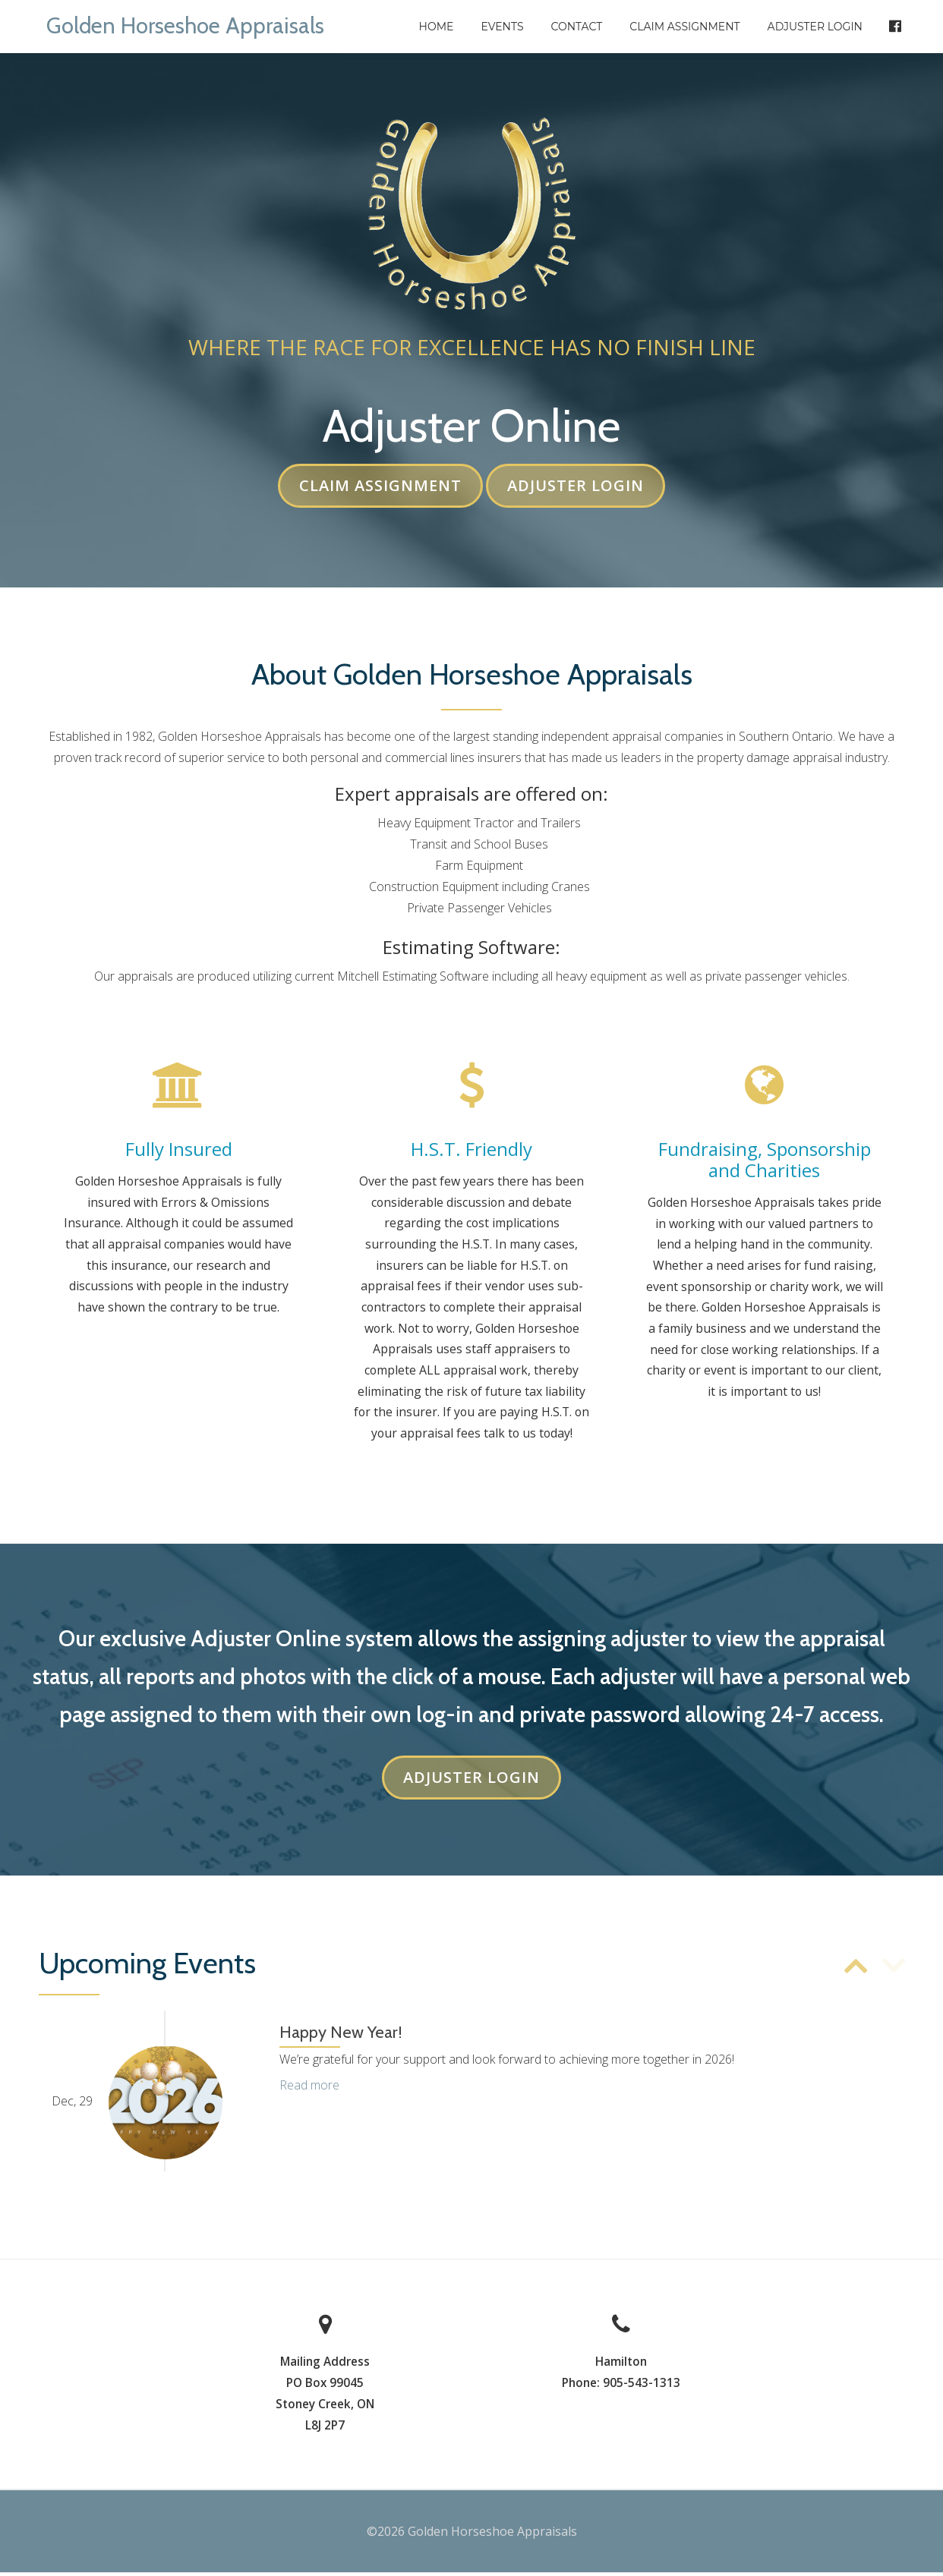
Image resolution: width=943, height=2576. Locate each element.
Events (502, 26)
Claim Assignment (684, 26)
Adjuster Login (815, 26)
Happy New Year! (340, 2035)
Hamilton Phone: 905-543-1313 (621, 2375)
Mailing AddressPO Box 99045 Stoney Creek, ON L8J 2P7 (325, 2396)
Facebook (888, 26)
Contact (577, 26)
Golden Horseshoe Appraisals (197, 24)
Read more (309, 2088)
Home (436, 26)
